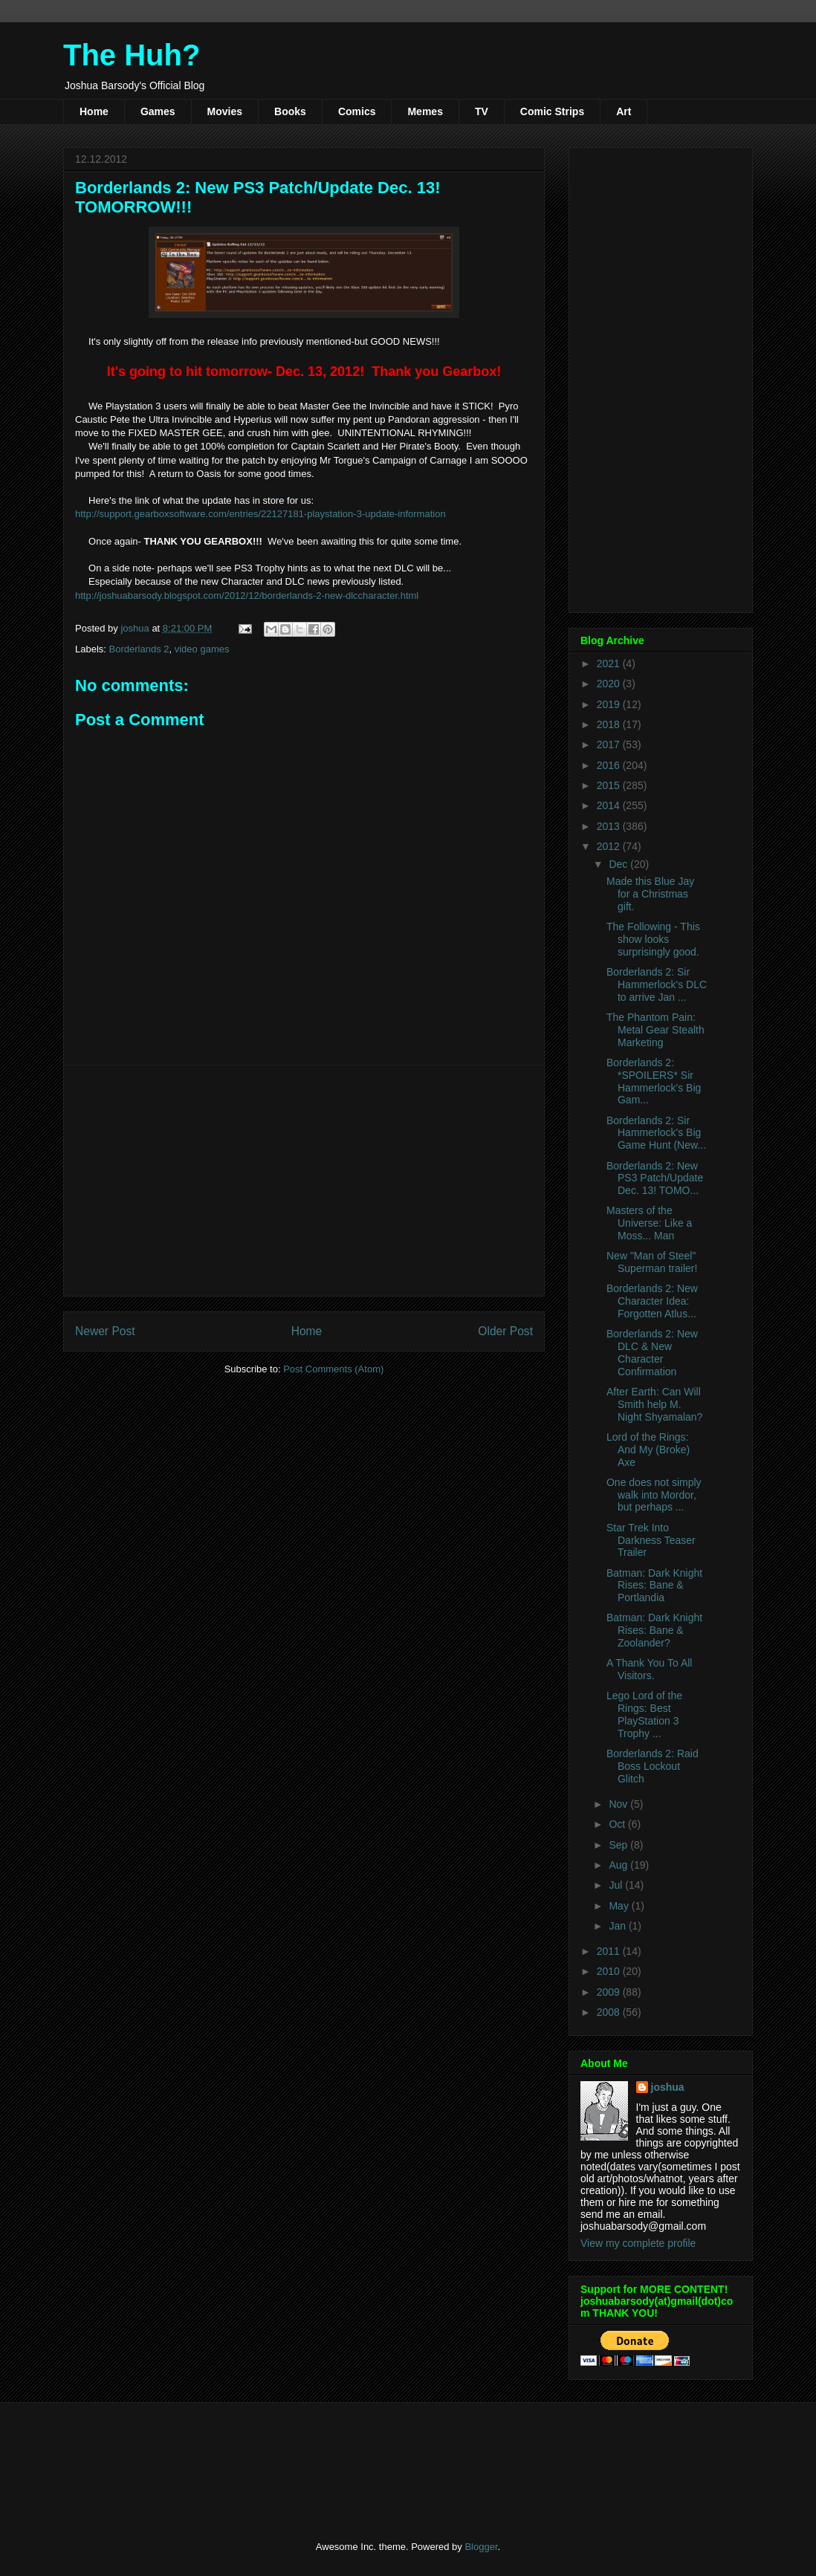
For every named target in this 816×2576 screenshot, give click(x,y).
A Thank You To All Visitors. (649, 1669)
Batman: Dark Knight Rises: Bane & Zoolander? (654, 1630)
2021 (610, 663)
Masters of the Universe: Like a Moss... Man (649, 1223)
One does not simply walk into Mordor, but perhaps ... (654, 1495)
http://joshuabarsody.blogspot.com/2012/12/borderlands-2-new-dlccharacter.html (246, 595)
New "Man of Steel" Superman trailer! (651, 1262)
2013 (610, 826)
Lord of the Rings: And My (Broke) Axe (648, 1449)
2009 (610, 1992)
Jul (617, 1885)
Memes (424, 111)
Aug (619, 1865)
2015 (610, 785)
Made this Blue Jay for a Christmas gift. (650, 893)
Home (94, 111)
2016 (610, 765)
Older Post (505, 1331)
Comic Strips (552, 111)
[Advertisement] (304, 1181)
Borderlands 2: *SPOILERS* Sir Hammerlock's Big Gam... (653, 1081)
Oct (618, 1824)
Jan (618, 1926)
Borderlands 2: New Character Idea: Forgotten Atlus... (652, 1301)
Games (157, 111)
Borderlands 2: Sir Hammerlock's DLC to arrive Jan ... (656, 984)
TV (481, 111)
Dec (619, 864)
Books (290, 111)
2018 (610, 724)
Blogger (480, 2546)
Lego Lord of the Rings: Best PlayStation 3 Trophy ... (644, 1714)
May (620, 1906)
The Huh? (131, 55)
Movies (224, 111)
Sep (619, 1845)
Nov (619, 1804)
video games (202, 649)
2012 (610, 846)
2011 (610, 1951)
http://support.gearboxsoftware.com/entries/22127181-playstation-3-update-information (260, 513)
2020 (610, 684)
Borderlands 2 (139, 649)
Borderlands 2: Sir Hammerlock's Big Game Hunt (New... (656, 1133)
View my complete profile (638, 2243)
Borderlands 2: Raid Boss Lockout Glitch (652, 1766)
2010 (610, 1971)
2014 (610, 805)
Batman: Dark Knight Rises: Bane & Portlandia (654, 1585)
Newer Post (105, 1331)
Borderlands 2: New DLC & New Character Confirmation (652, 1352)
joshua (667, 2087)
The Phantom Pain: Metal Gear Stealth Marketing (655, 1029)
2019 (610, 704)
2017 (610, 744)
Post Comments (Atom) (333, 1369)
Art (623, 111)
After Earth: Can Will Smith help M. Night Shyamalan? (654, 1404)
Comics (357, 111)
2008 (610, 2012)
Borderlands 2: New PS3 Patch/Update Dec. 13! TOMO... (654, 1178)
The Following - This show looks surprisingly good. (653, 939)
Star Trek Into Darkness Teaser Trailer (651, 1540)
